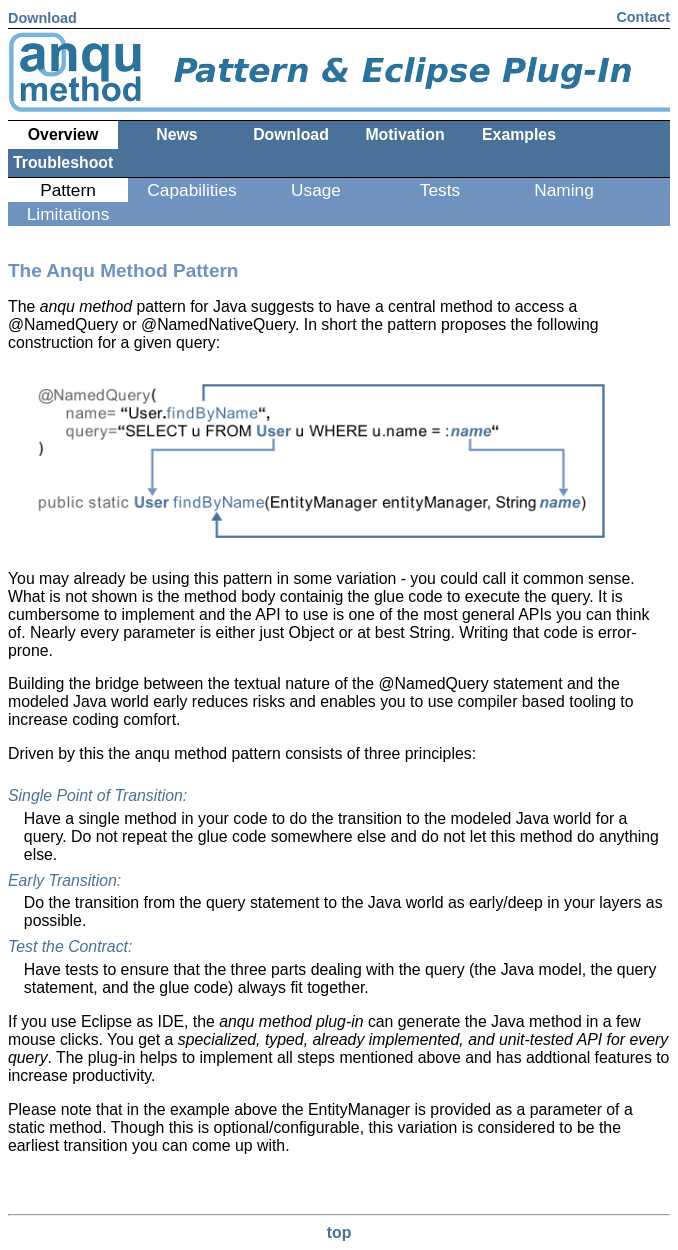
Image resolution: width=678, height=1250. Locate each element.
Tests (440, 190)
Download (42, 18)
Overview (63, 134)
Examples (519, 134)
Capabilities (191, 190)
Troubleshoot (63, 162)
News (176, 134)
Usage (316, 190)
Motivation (404, 134)
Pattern (68, 190)
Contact (643, 17)
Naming (564, 190)
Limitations (68, 214)
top (339, 1232)
